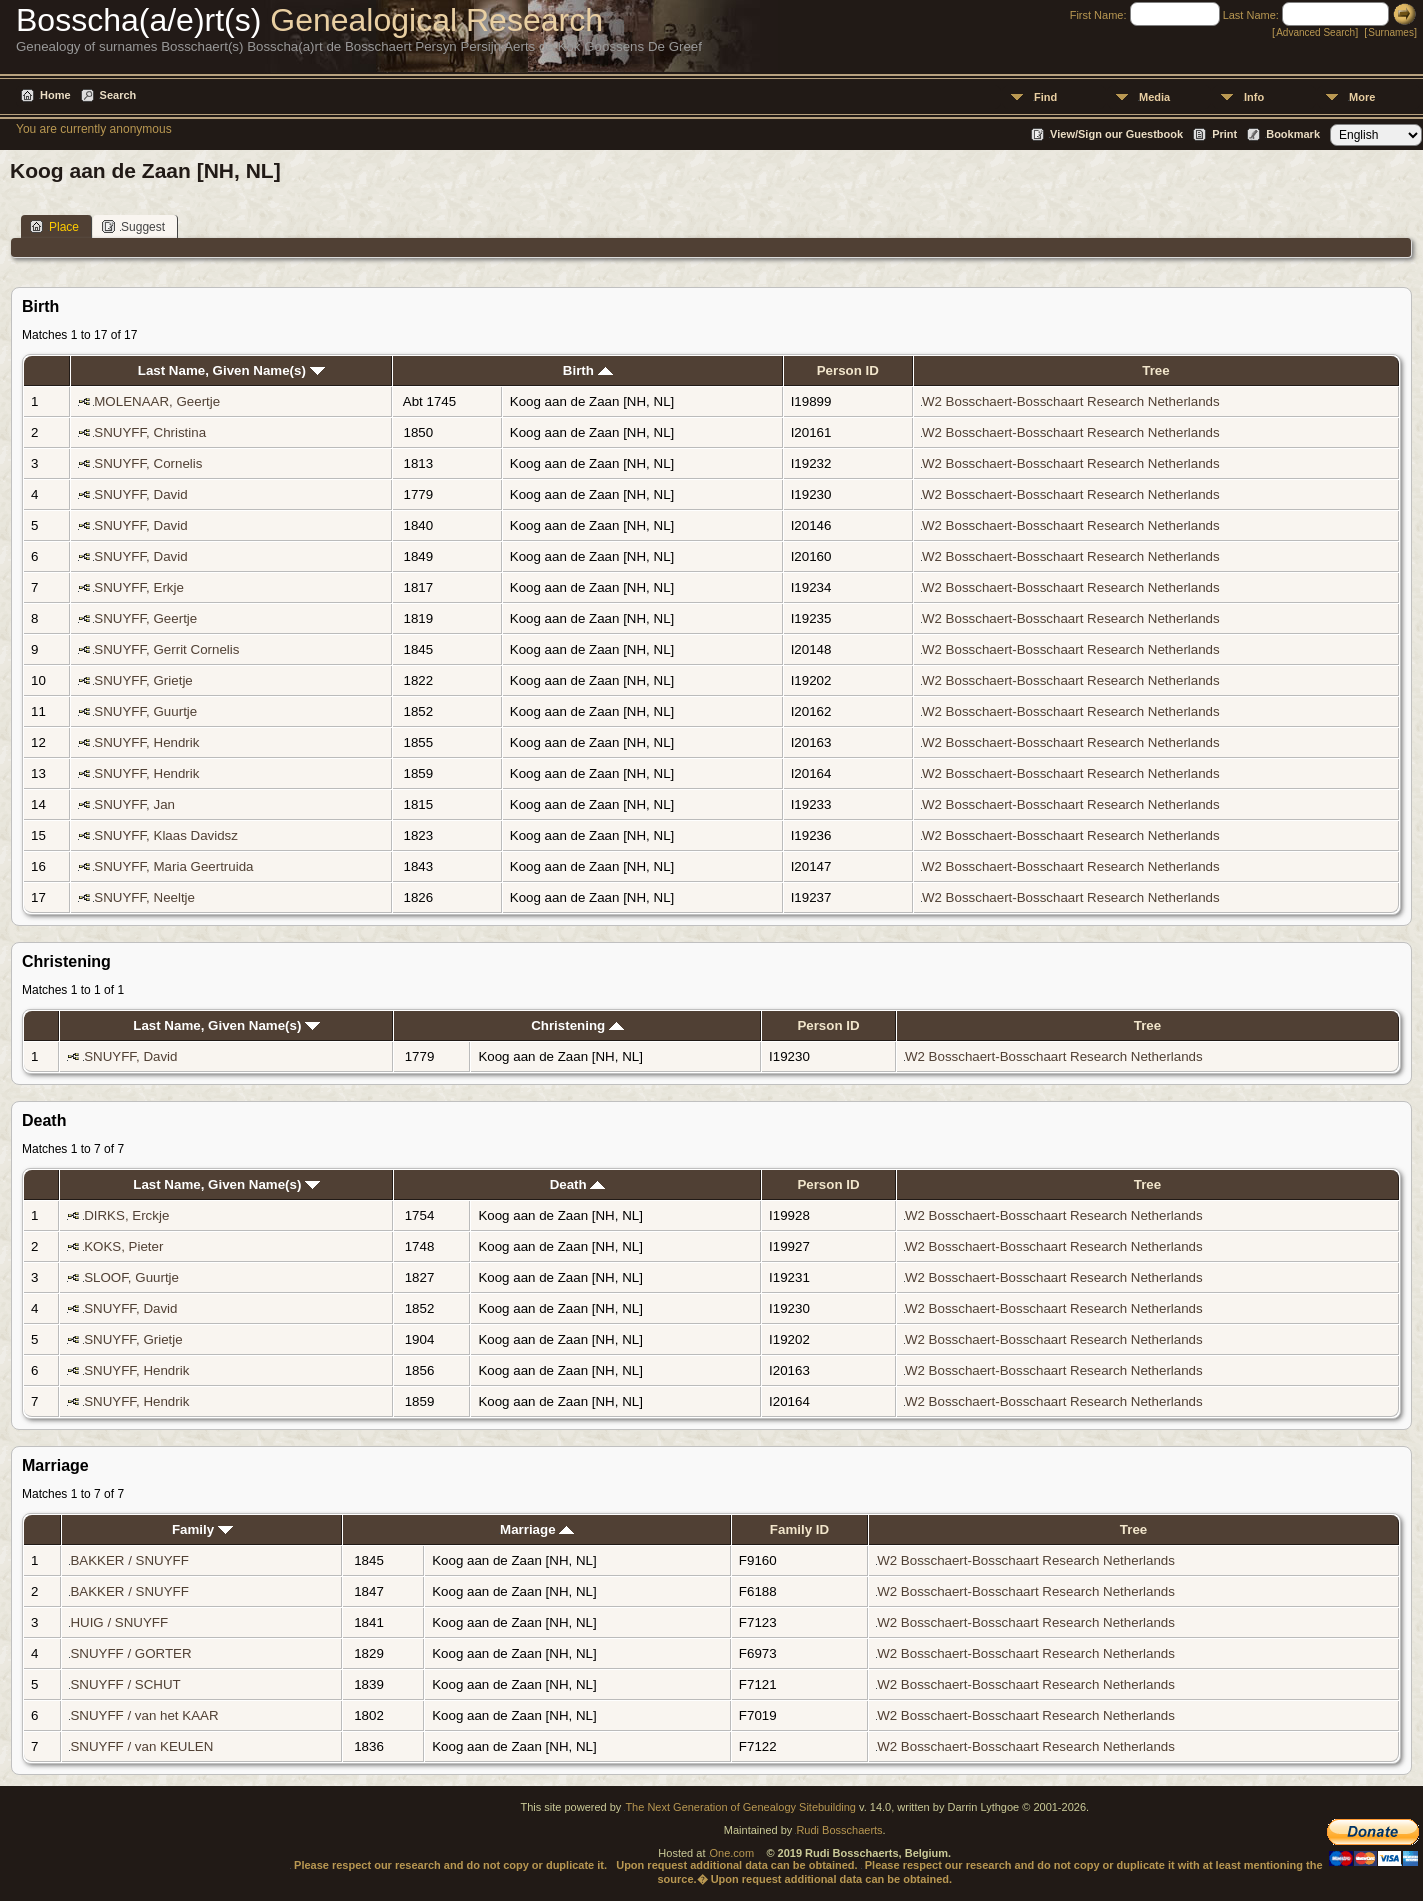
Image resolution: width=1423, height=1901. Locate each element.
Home (55, 95)
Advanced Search (1315, 32)
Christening (577, 1025)
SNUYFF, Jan (134, 804)
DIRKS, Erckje (126, 1215)
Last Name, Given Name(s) (231, 370)
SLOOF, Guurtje (131, 1277)
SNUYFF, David (140, 494)
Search (118, 95)
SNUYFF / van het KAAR (144, 1715)
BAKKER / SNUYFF (129, 1560)
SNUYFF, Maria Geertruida (173, 866)
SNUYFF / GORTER (130, 1653)
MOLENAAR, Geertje (157, 401)
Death (578, 1184)
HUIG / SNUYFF (119, 1622)
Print (1224, 134)
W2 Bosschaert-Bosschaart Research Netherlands (1071, 401)
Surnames (1391, 32)
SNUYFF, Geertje (145, 618)
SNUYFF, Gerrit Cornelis (166, 649)
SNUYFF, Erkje (139, 587)
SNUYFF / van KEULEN (141, 1746)
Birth (588, 370)
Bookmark (1293, 134)
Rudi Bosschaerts (839, 1830)
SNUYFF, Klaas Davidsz (166, 835)
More (1362, 97)
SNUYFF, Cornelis (148, 463)
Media (1154, 97)
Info (1254, 97)
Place (54, 226)
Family (202, 1529)
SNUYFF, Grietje (143, 680)
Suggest (133, 226)
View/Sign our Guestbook (1116, 134)
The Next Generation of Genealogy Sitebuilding (740, 1807)
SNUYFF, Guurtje (145, 711)
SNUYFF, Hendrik (146, 742)
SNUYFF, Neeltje (144, 897)
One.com (732, 1853)
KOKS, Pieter (123, 1246)
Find (1045, 97)
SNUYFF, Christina (150, 432)
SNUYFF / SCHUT (125, 1684)
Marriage (537, 1529)
